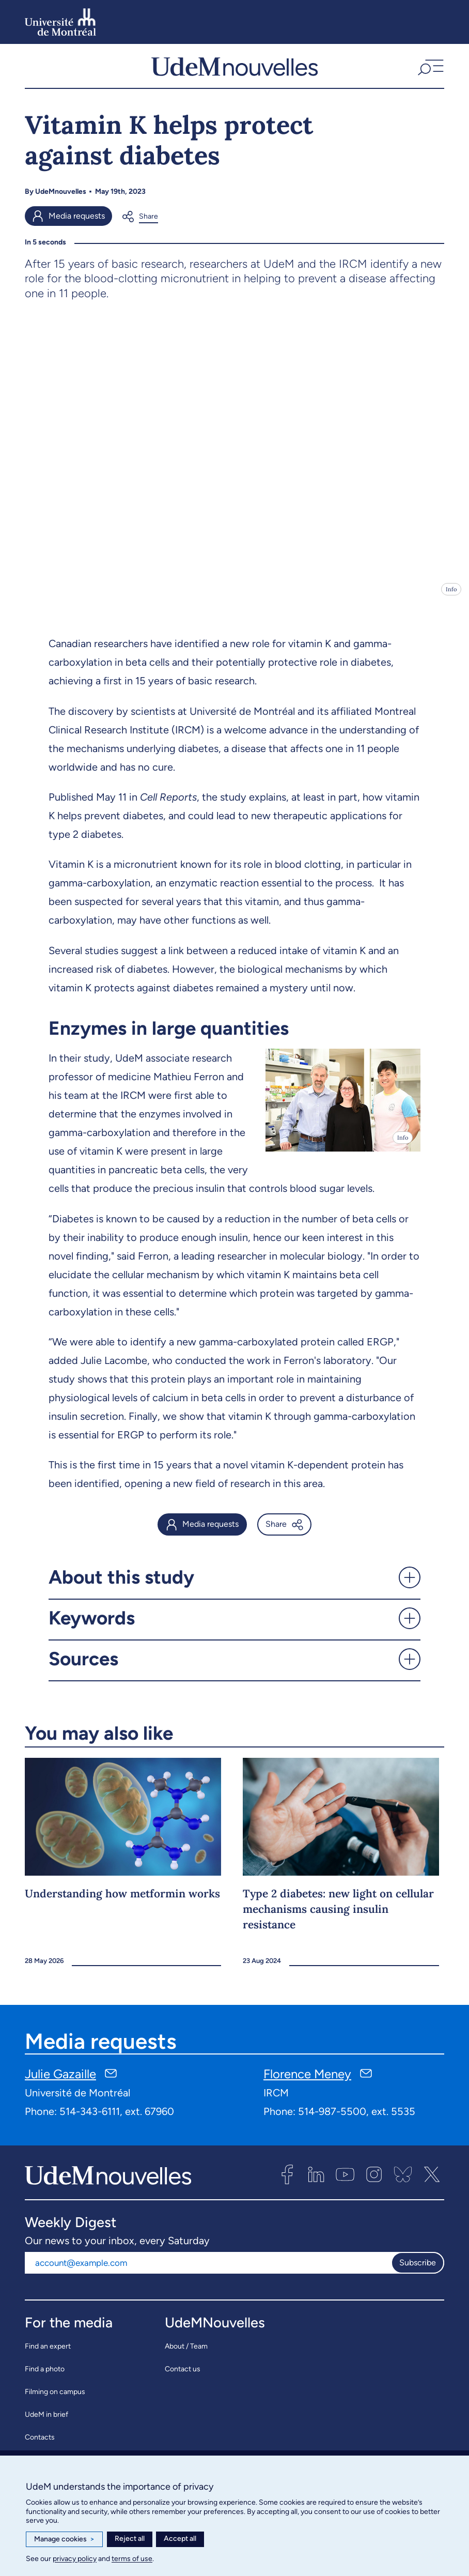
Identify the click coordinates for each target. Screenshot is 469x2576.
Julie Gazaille (60, 2083)
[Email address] (208, 2273)
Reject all (130, 2538)
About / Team (186, 2356)
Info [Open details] (451, 599)
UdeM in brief (46, 2424)
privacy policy (75, 2558)
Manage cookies (64, 2539)
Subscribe (417, 2273)
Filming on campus (55, 2401)
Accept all (180, 2538)
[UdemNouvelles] (234, 70)
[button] (429, 70)
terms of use (132, 2558)
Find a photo (45, 2378)
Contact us (182, 2378)
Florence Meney (307, 2083)
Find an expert (48, 2356)
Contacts (40, 2447)
